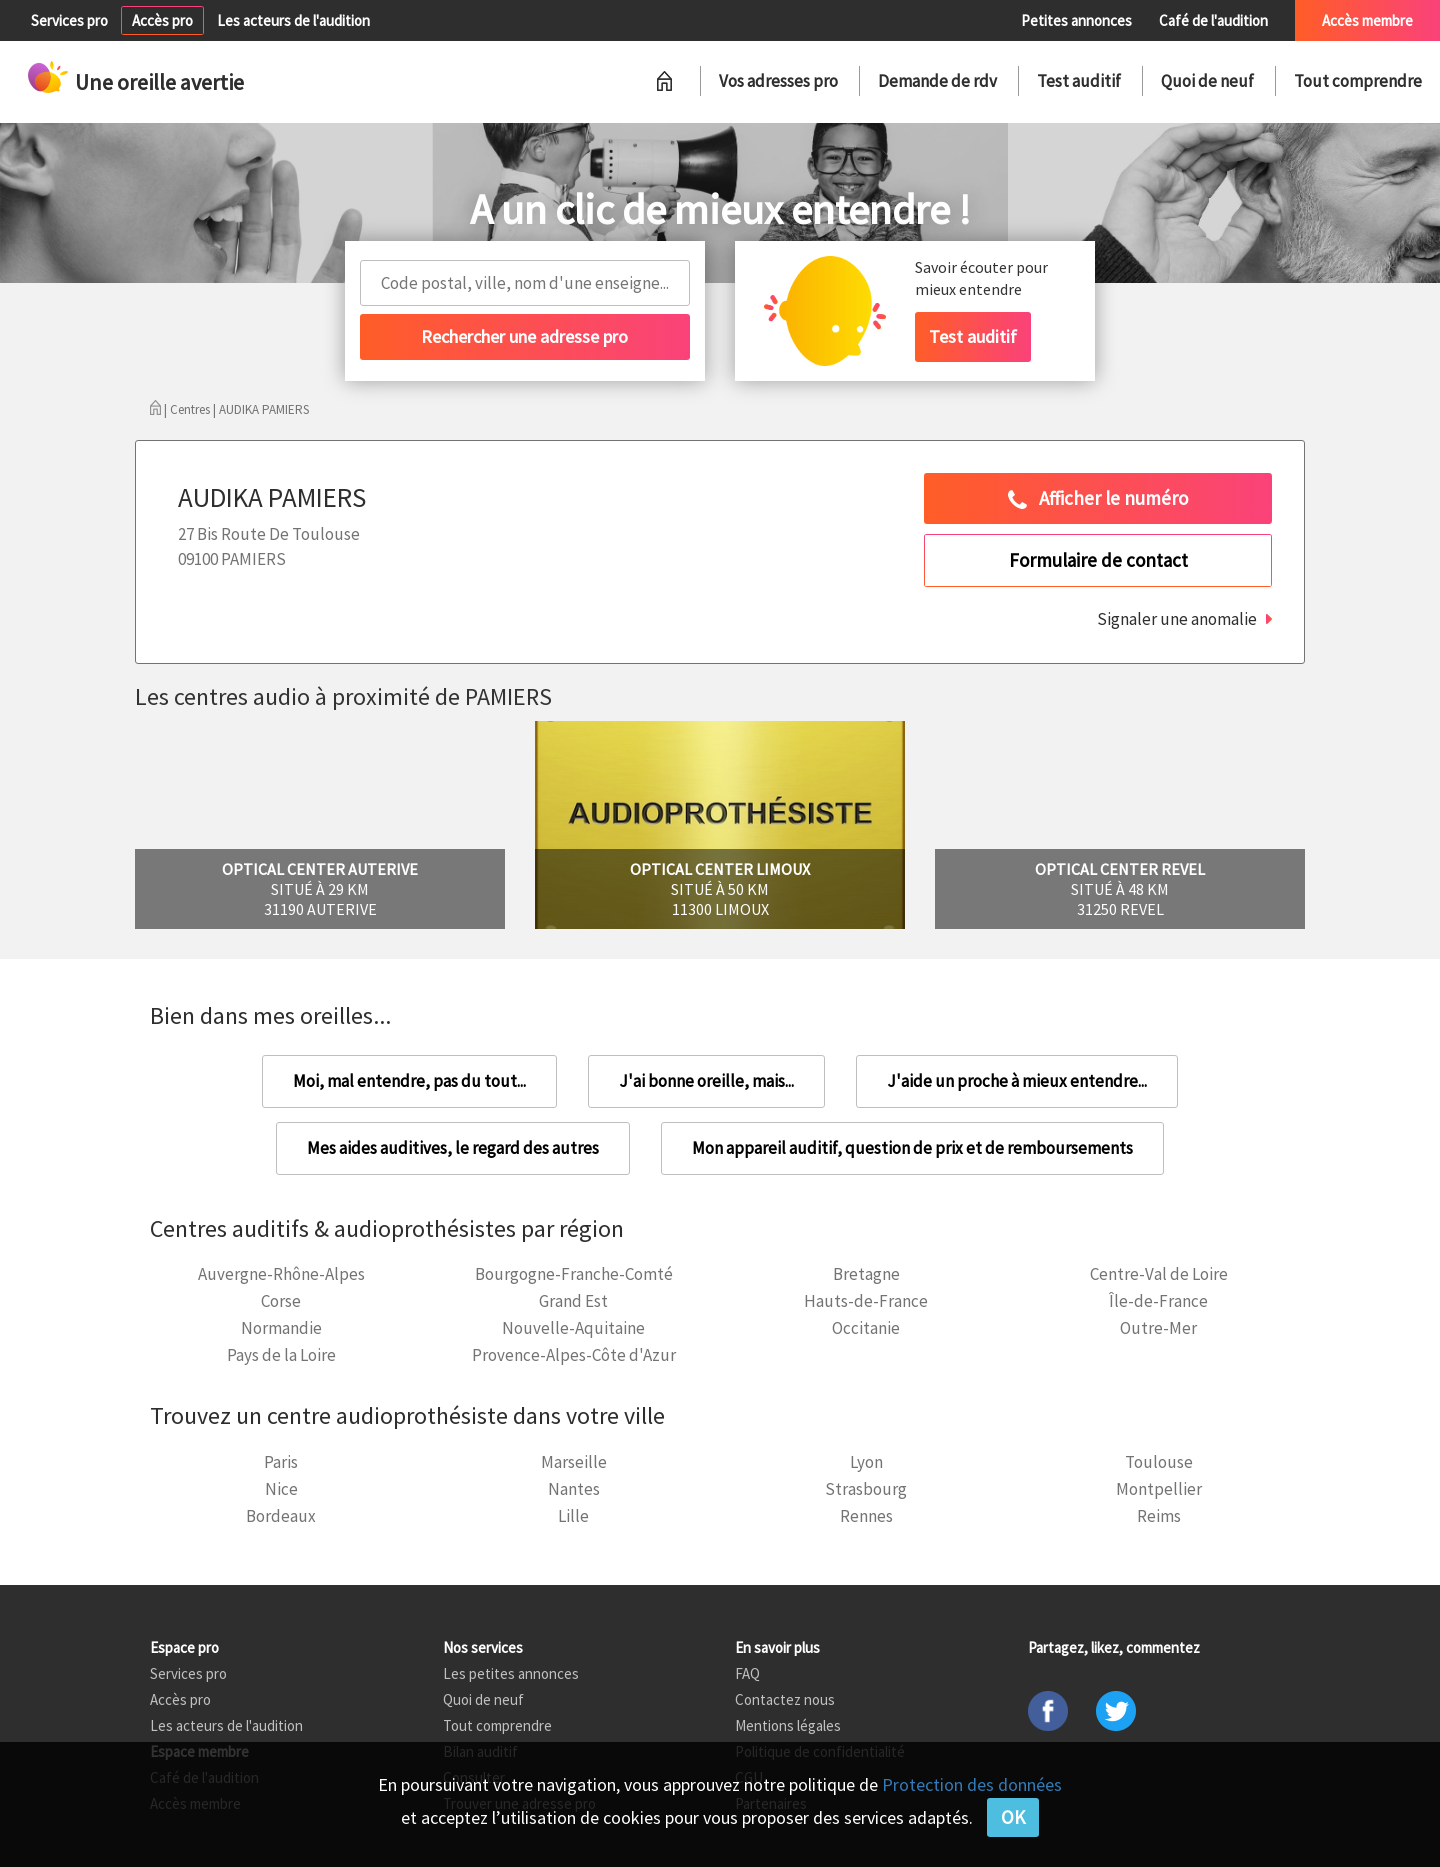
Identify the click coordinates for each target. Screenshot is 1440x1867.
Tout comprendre (1358, 81)
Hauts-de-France (866, 1301)
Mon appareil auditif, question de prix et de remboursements (912, 1148)
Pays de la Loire (281, 1355)
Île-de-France (1158, 1301)
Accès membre (1367, 20)
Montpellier (1159, 1489)
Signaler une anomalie (1177, 619)
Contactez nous (785, 1699)
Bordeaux (281, 1516)
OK (1013, 1817)
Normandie (281, 1328)
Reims (1159, 1516)
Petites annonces (1076, 20)
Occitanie (866, 1328)
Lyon (866, 1462)
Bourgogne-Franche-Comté (574, 1274)
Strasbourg (866, 1489)
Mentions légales (788, 1725)
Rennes (866, 1516)
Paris (281, 1462)
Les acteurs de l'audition (293, 20)
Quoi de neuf (1207, 81)
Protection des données (972, 1784)
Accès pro (162, 20)
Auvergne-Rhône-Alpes (281, 1274)
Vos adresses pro (778, 81)
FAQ (747, 1673)
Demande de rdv (937, 81)
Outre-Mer (1158, 1328)
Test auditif (1079, 81)
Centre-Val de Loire (1159, 1274)
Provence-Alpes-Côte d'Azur (574, 1355)
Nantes (574, 1489)
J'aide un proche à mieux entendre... (1017, 1081)
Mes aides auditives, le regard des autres (453, 1148)
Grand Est (573, 1301)
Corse (281, 1301)
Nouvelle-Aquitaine (573, 1328)
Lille (573, 1516)
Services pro (69, 20)
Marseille (574, 1462)
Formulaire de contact (1098, 560)
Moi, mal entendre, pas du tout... (409, 1081)
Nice (281, 1489)
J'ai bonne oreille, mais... (706, 1081)
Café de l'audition (1213, 20)
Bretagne (866, 1274)
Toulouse (1159, 1462)
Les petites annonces (511, 1673)
